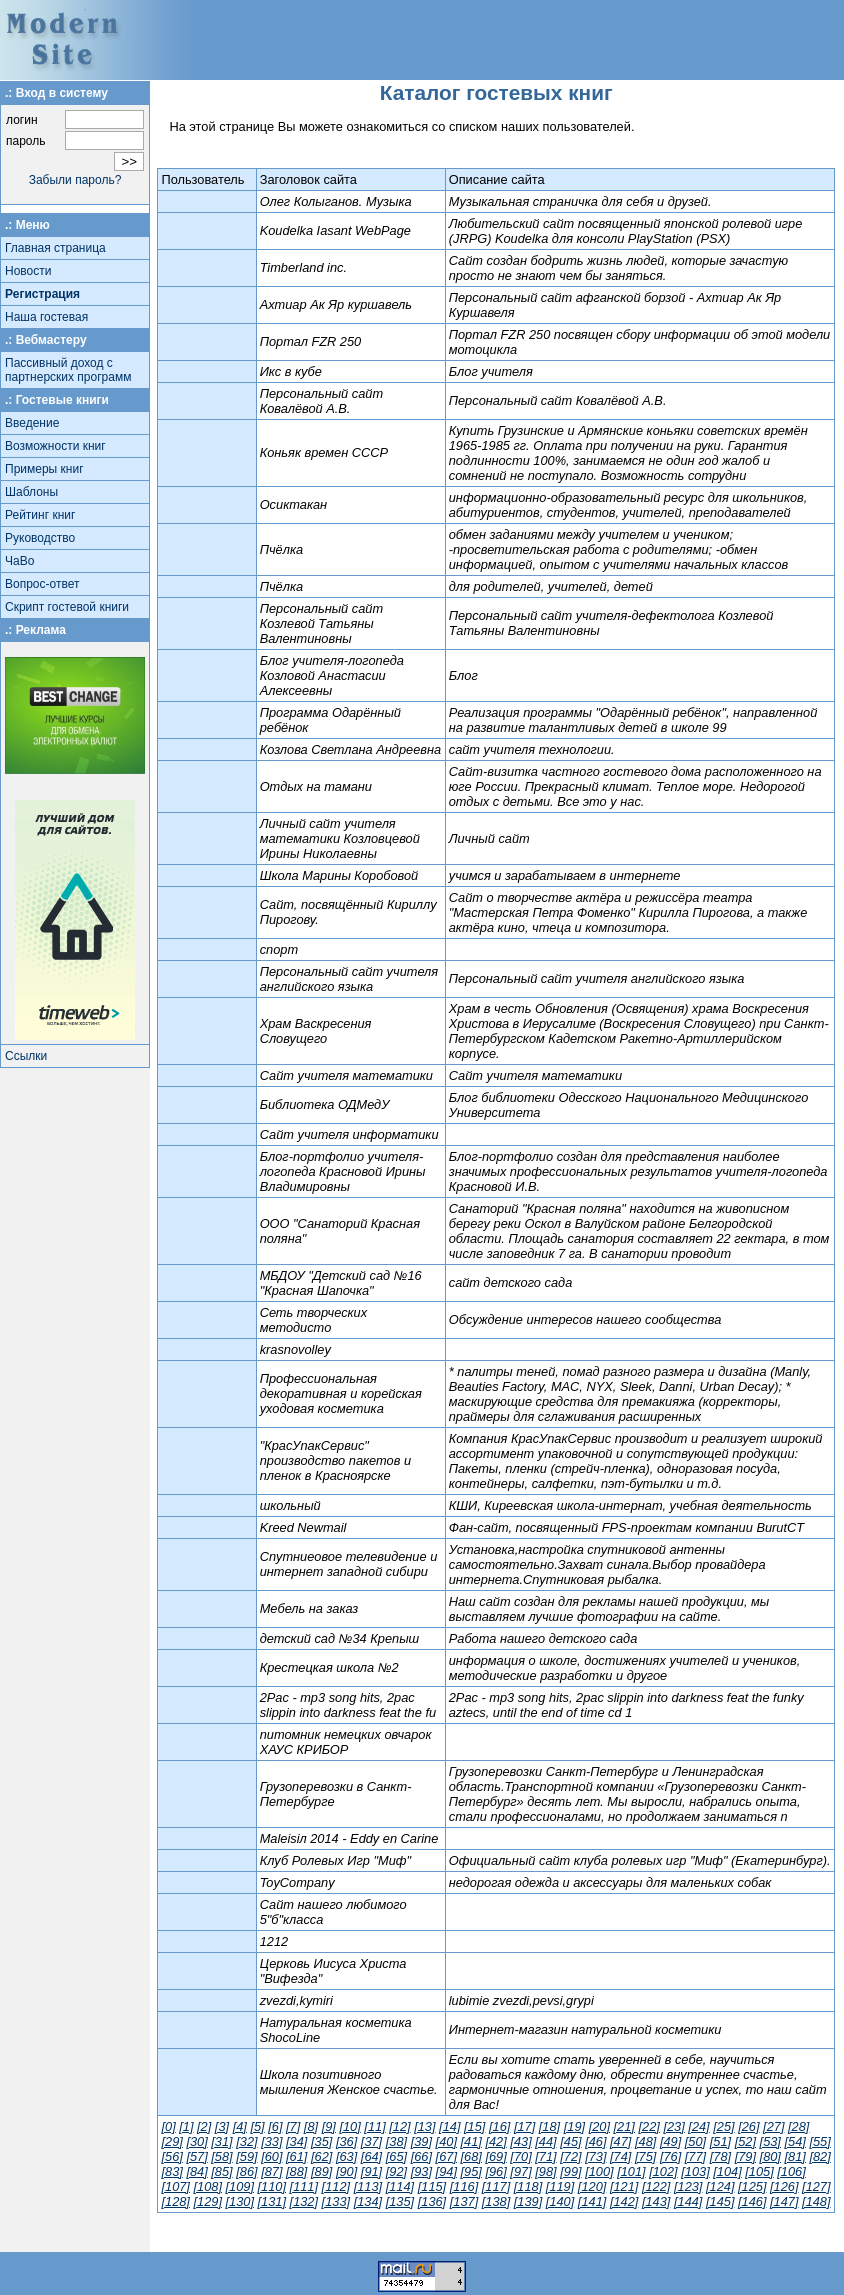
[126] (784, 2186)
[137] (464, 2201)
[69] (495, 2156)
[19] (574, 2126)
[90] (346, 2171)
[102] (663, 2171)
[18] (549, 2126)
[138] (496, 2201)
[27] (773, 2126)
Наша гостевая (46, 317)
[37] (371, 2141)
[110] (272, 2186)
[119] (560, 2186)
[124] (720, 2186)
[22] (648, 2126)
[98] (545, 2171)
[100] (599, 2171)
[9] (329, 2126)
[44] (545, 2141)
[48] (645, 2141)
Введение (32, 423)
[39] (421, 2141)
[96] (495, 2171)
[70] (520, 2156)
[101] (631, 2171)
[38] (396, 2141)
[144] (688, 2201)
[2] (204, 2126)
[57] (196, 2156)
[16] (499, 2126)
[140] (560, 2201)
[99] (570, 2171)
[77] (695, 2156)
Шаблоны (31, 492)
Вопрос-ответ (42, 584)
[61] (296, 2156)
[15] (474, 2126)
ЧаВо (19, 561)
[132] (304, 2201)
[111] (304, 2186)
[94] (446, 2171)
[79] (745, 2156)
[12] (399, 2126)
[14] (449, 2126)
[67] (446, 2156)
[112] (336, 2186)
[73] (595, 2156)
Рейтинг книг (40, 515)
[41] (471, 2141)
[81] (795, 2156)
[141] (592, 2201)
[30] (196, 2141)
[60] (271, 2156)
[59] (246, 2156)
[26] (748, 2126)
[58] (221, 2156)
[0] (168, 2126)
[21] (624, 2126)
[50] (695, 2141)
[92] (396, 2171)
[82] (819, 2156)
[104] (727, 2171)
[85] (221, 2171)
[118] (528, 2186)
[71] (545, 2156)
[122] (656, 2186)
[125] (752, 2186)
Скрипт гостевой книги (67, 607)
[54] (795, 2141)
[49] (670, 2141)
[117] (496, 2186)
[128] (175, 2201)
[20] (599, 2126)
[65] (396, 2156)
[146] (752, 2201)
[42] (495, 2141)
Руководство (40, 538)
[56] (171, 2156)
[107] (175, 2186)
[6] (275, 2126)
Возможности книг (55, 446)
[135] (400, 2201)
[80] (770, 2156)
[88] (296, 2171)
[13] (424, 2126)
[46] (595, 2141)
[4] (240, 2126)
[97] (520, 2171)
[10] (349, 2126)
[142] (624, 2201)
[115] (432, 2186)
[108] (207, 2186)
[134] (368, 2201)
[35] (321, 2141)
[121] (624, 2186)
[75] (645, 2156)
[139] (528, 2201)
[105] (759, 2171)
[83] (171, 2171)
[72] (570, 2156)
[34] (296, 2141)
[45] (570, 2141)
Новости (28, 271)
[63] (346, 2156)
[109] (240, 2186)
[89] (321, 2171)
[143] (656, 2201)
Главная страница (55, 248)
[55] (819, 2141)
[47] (620, 2141)
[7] (293, 2126)
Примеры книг (44, 469)
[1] (186, 2126)
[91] (371, 2171)
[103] (695, 2171)
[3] (222, 2126)
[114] (400, 2186)
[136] (432, 2201)
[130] (240, 2201)
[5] (257, 2126)
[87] (271, 2171)
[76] (670, 2156)
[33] (271, 2141)
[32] (246, 2141)
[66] (421, 2156)
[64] (371, 2156)
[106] (791, 2171)
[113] (368, 2186)
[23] (673, 2126)
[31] (221, 2141)
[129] (207, 2201)
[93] (421, 2171)
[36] (346, 2141)
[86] (246, 2171)
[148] (816, 2201)
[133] (336, 2201)
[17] (524, 2126)
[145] (720, 2201)
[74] (620, 2156)
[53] (770, 2141)
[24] (698, 2126)
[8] (311, 2126)
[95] (471, 2171)
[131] (272, 2201)
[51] (720, 2141)
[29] (171, 2141)
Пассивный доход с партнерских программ (68, 370)
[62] (321, 2156)
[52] (745, 2141)
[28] (798, 2126)
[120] (592, 2186)
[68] (471, 2156)
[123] (688, 2186)
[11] (374, 2126)
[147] (784, 2201)
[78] (720, 2156)
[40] (446, 2141)
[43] (520, 2141)
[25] (723, 2126)
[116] (464, 2186)
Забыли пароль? (75, 180)
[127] (816, 2186)
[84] (196, 2171)
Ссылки (26, 1056)
